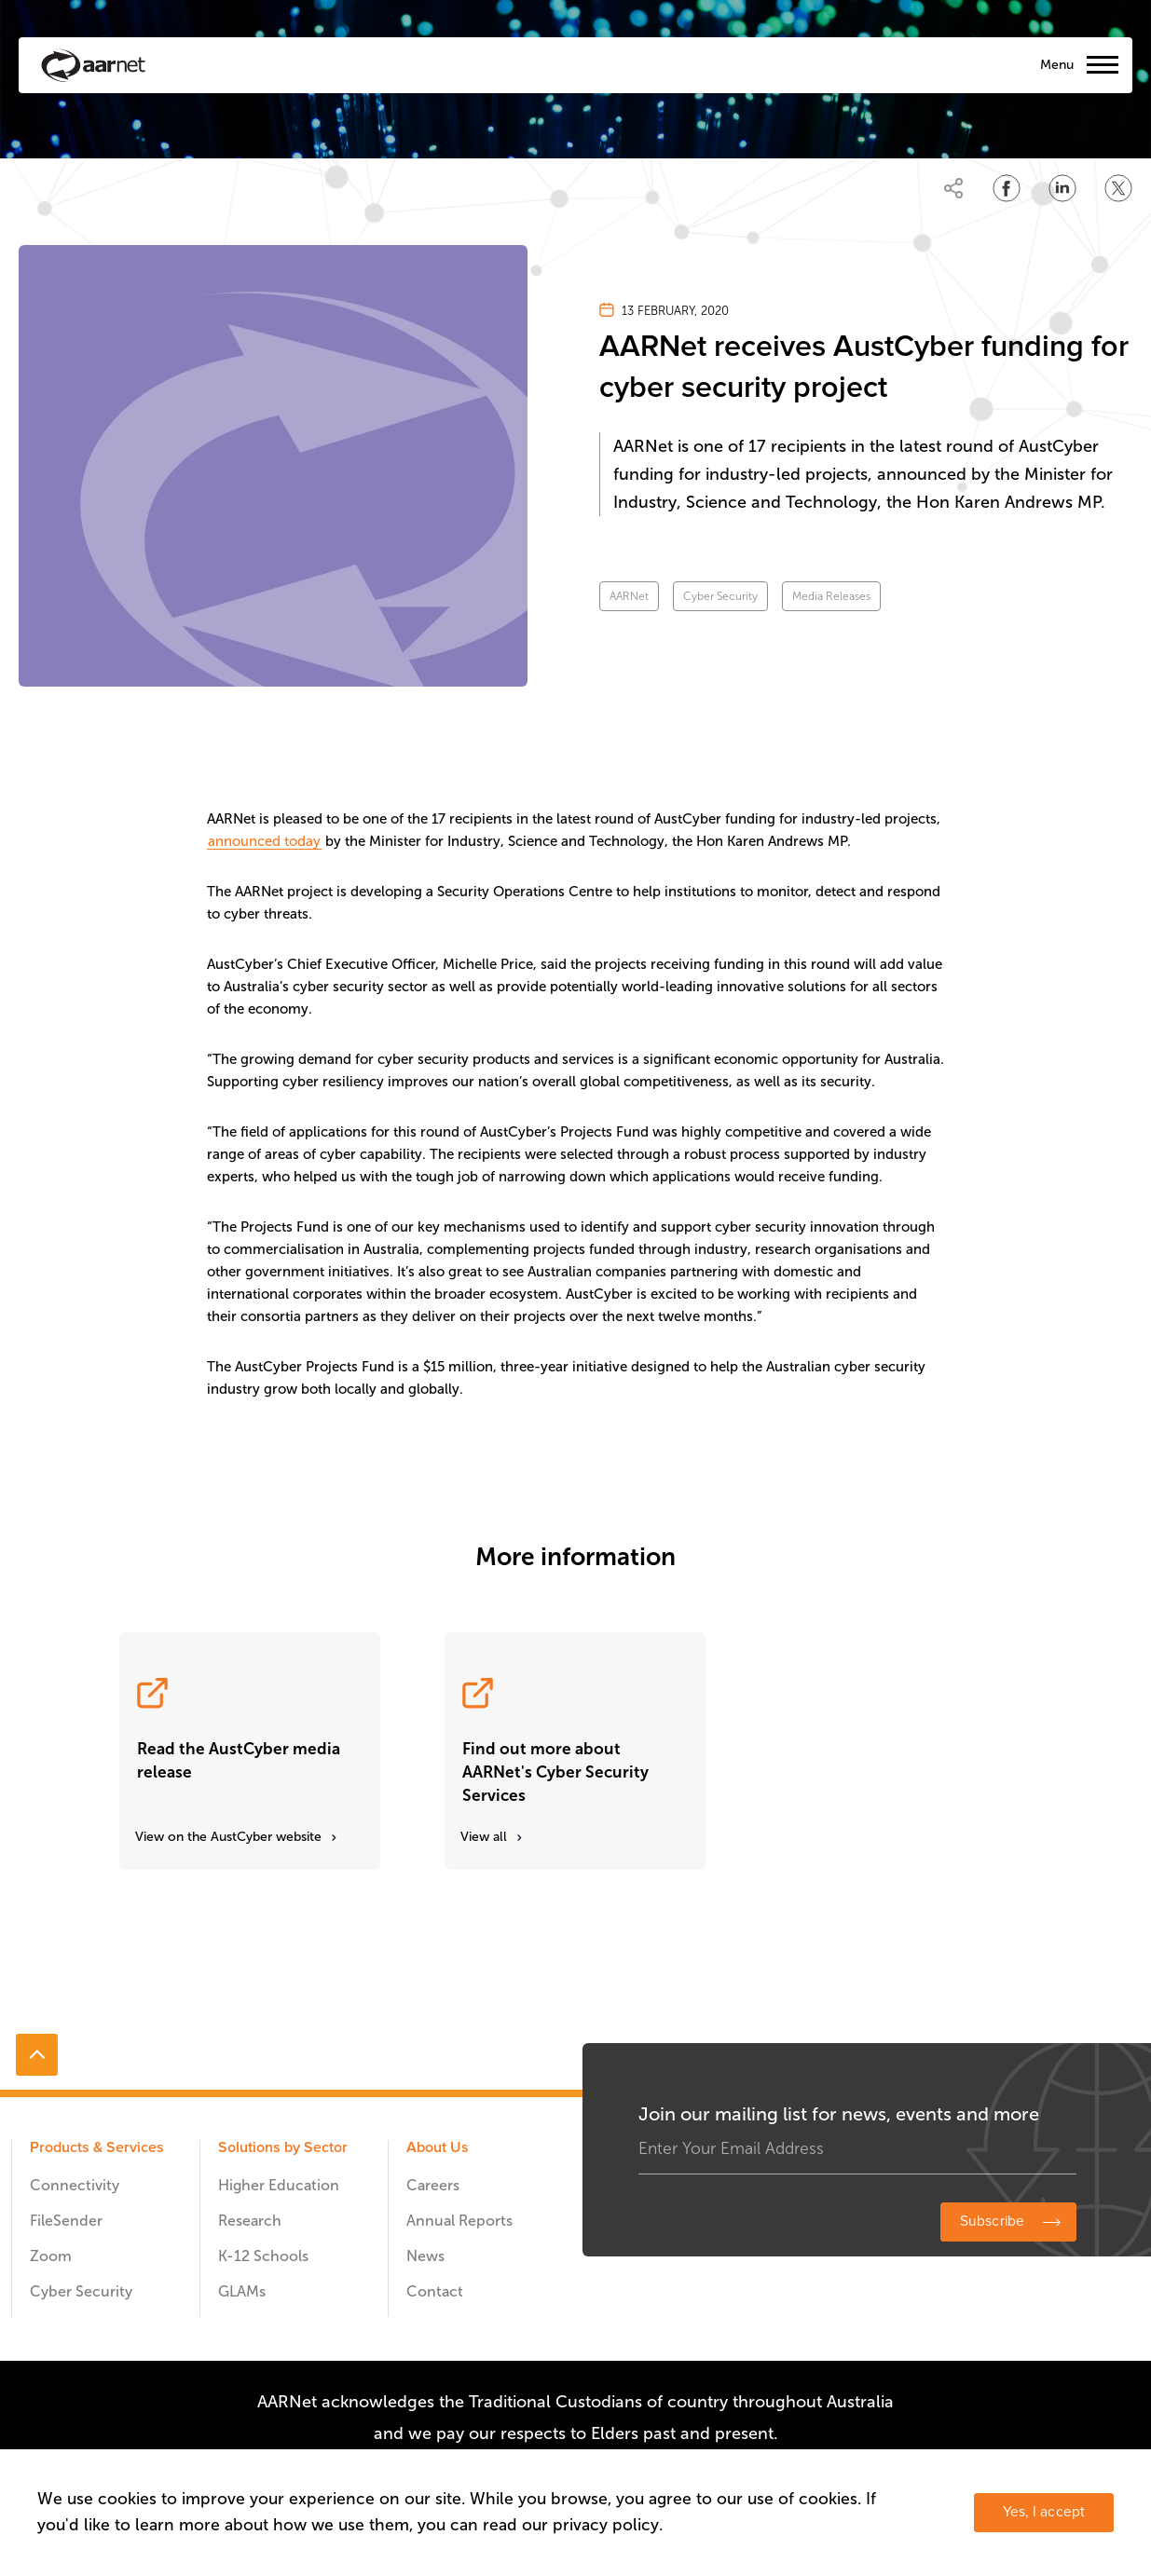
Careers (432, 2185)
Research (249, 2220)
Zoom (51, 2256)
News (425, 2256)
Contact (434, 2291)
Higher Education (278, 2185)
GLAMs (242, 2291)
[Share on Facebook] (1007, 188)
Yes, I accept (1044, 2512)
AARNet (629, 596)
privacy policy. (608, 2525)
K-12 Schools (263, 2256)
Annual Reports (459, 2220)
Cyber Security (720, 596)
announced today (264, 841)
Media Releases (831, 596)
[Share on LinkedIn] (1062, 188)
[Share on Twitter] (1118, 188)
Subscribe (992, 2221)
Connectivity (74, 2185)
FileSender (66, 2220)
